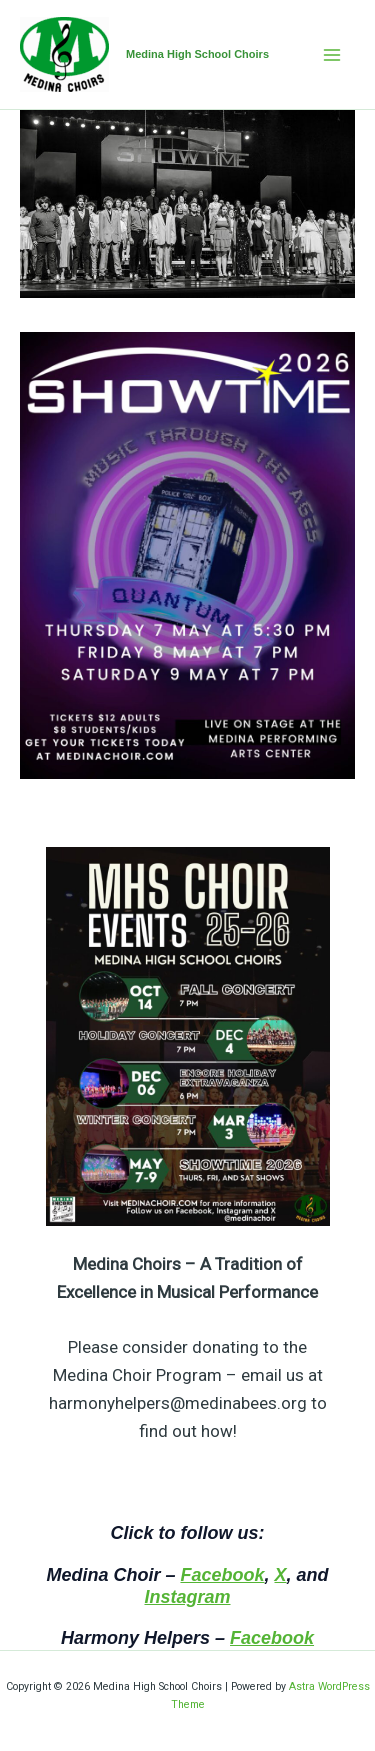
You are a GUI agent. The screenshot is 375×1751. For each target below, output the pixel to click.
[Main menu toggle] (333, 55)
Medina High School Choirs (197, 54)
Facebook (222, 1575)
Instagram (187, 1597)
